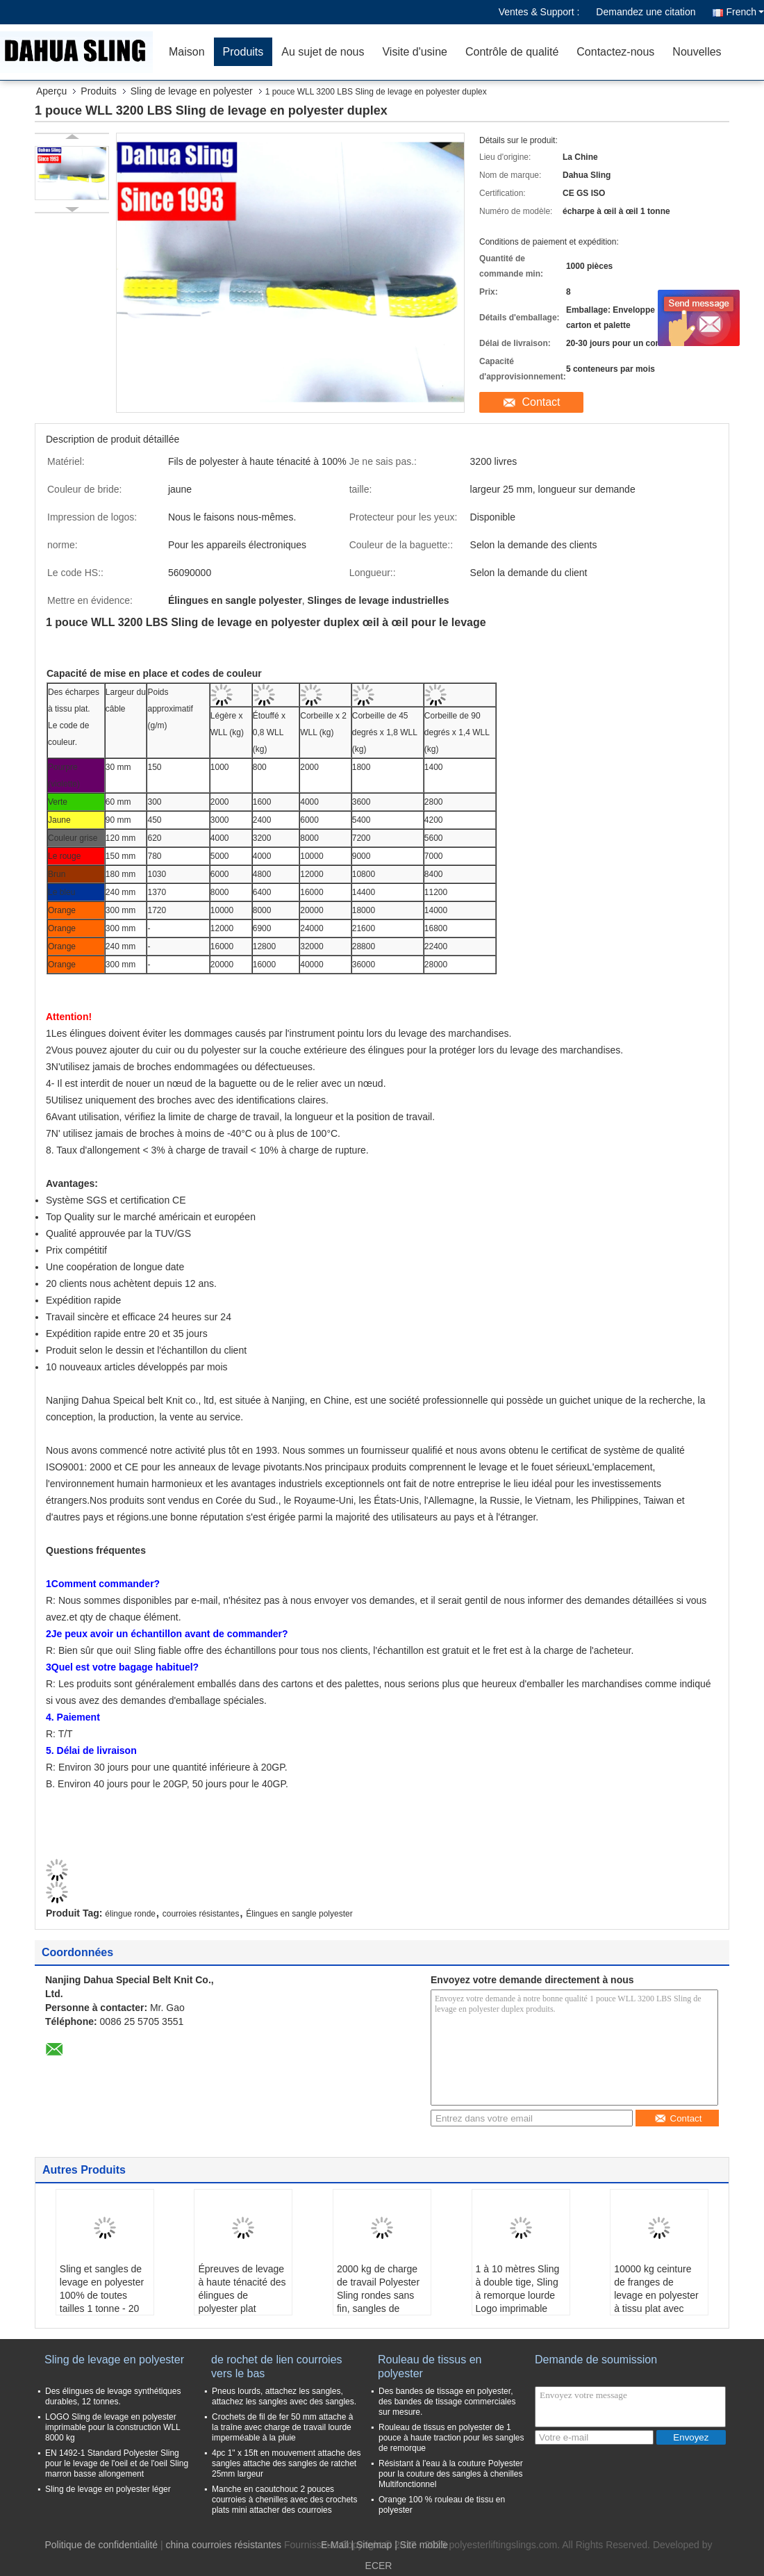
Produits (243, 52)
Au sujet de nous (322, 52)
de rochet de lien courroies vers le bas (276, 2366)
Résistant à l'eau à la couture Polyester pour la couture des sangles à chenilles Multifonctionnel (451, 2474)
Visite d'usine (414, 52)
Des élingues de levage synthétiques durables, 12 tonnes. (113, 2396)
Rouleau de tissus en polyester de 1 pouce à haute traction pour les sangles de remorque (451, 2437)
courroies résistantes (201, 1914)
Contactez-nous (615, 52)
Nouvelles (696, 52)
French (745, 11)
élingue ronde (130, 1914)
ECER (378, 2565)
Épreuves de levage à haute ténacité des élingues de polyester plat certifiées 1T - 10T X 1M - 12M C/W (241, 2301)
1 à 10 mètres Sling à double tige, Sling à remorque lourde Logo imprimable (518, 2288)
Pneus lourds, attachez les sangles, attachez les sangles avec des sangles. (284, 2396)
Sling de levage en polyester (192, 91)
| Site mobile (421, 2544)
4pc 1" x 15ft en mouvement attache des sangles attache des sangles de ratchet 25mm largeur (286, 2463)
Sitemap (374, 2544)
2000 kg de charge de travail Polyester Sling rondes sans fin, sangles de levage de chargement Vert (378, 2301)
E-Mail (335, 2544)
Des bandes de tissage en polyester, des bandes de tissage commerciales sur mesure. (447, 2401)
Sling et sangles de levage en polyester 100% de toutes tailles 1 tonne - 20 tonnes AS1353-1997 (102, 2301)
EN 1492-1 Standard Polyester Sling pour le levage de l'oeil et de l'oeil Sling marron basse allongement (116, 2463)
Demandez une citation (645, 11)
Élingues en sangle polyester (299, 1914)
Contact (541, 402)
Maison (187, 52)
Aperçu (51, 91)
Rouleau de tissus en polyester (429, 2366)
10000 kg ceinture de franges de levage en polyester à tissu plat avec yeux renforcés (656, 2295)
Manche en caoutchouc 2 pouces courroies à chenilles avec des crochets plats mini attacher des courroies (284, 2499)
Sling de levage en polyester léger (108, 2489)
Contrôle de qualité (511, 52)
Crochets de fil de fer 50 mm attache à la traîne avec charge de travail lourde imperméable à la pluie (282, 2427)
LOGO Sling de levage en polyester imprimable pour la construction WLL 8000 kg (112, 2427)
